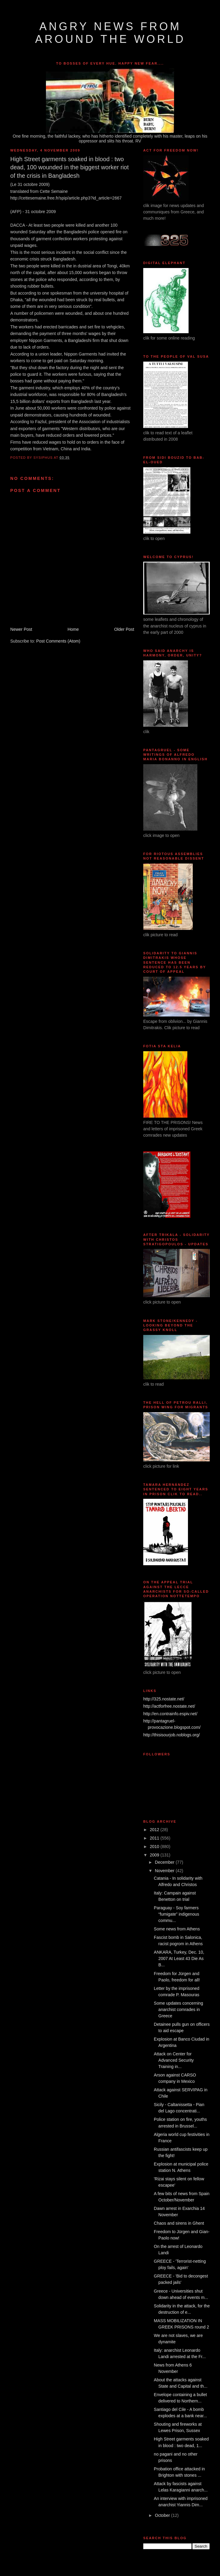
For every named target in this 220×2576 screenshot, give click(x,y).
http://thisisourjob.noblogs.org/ (171, 1734)
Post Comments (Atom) (58, 641)
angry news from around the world (110, 32)
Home (73, 629)
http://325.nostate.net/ (163, 1699)
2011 (155, 1838)
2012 (155, 1829)
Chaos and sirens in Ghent (179, 2223)
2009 (155, 1855)
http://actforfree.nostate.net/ (169, 1706)
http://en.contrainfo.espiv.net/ (170, 1713)
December (165, 1862)
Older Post (124, 629)
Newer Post (21, 629)
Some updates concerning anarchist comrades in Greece (178, 2009)
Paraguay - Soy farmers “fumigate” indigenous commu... (176, 1914)
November (165, 1870)
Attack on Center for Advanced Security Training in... (174, 2060)
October (163, 2515)
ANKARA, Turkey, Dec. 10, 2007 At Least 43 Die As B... (179, 1958)
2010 (155, 1846)
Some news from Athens (177, 1928)
